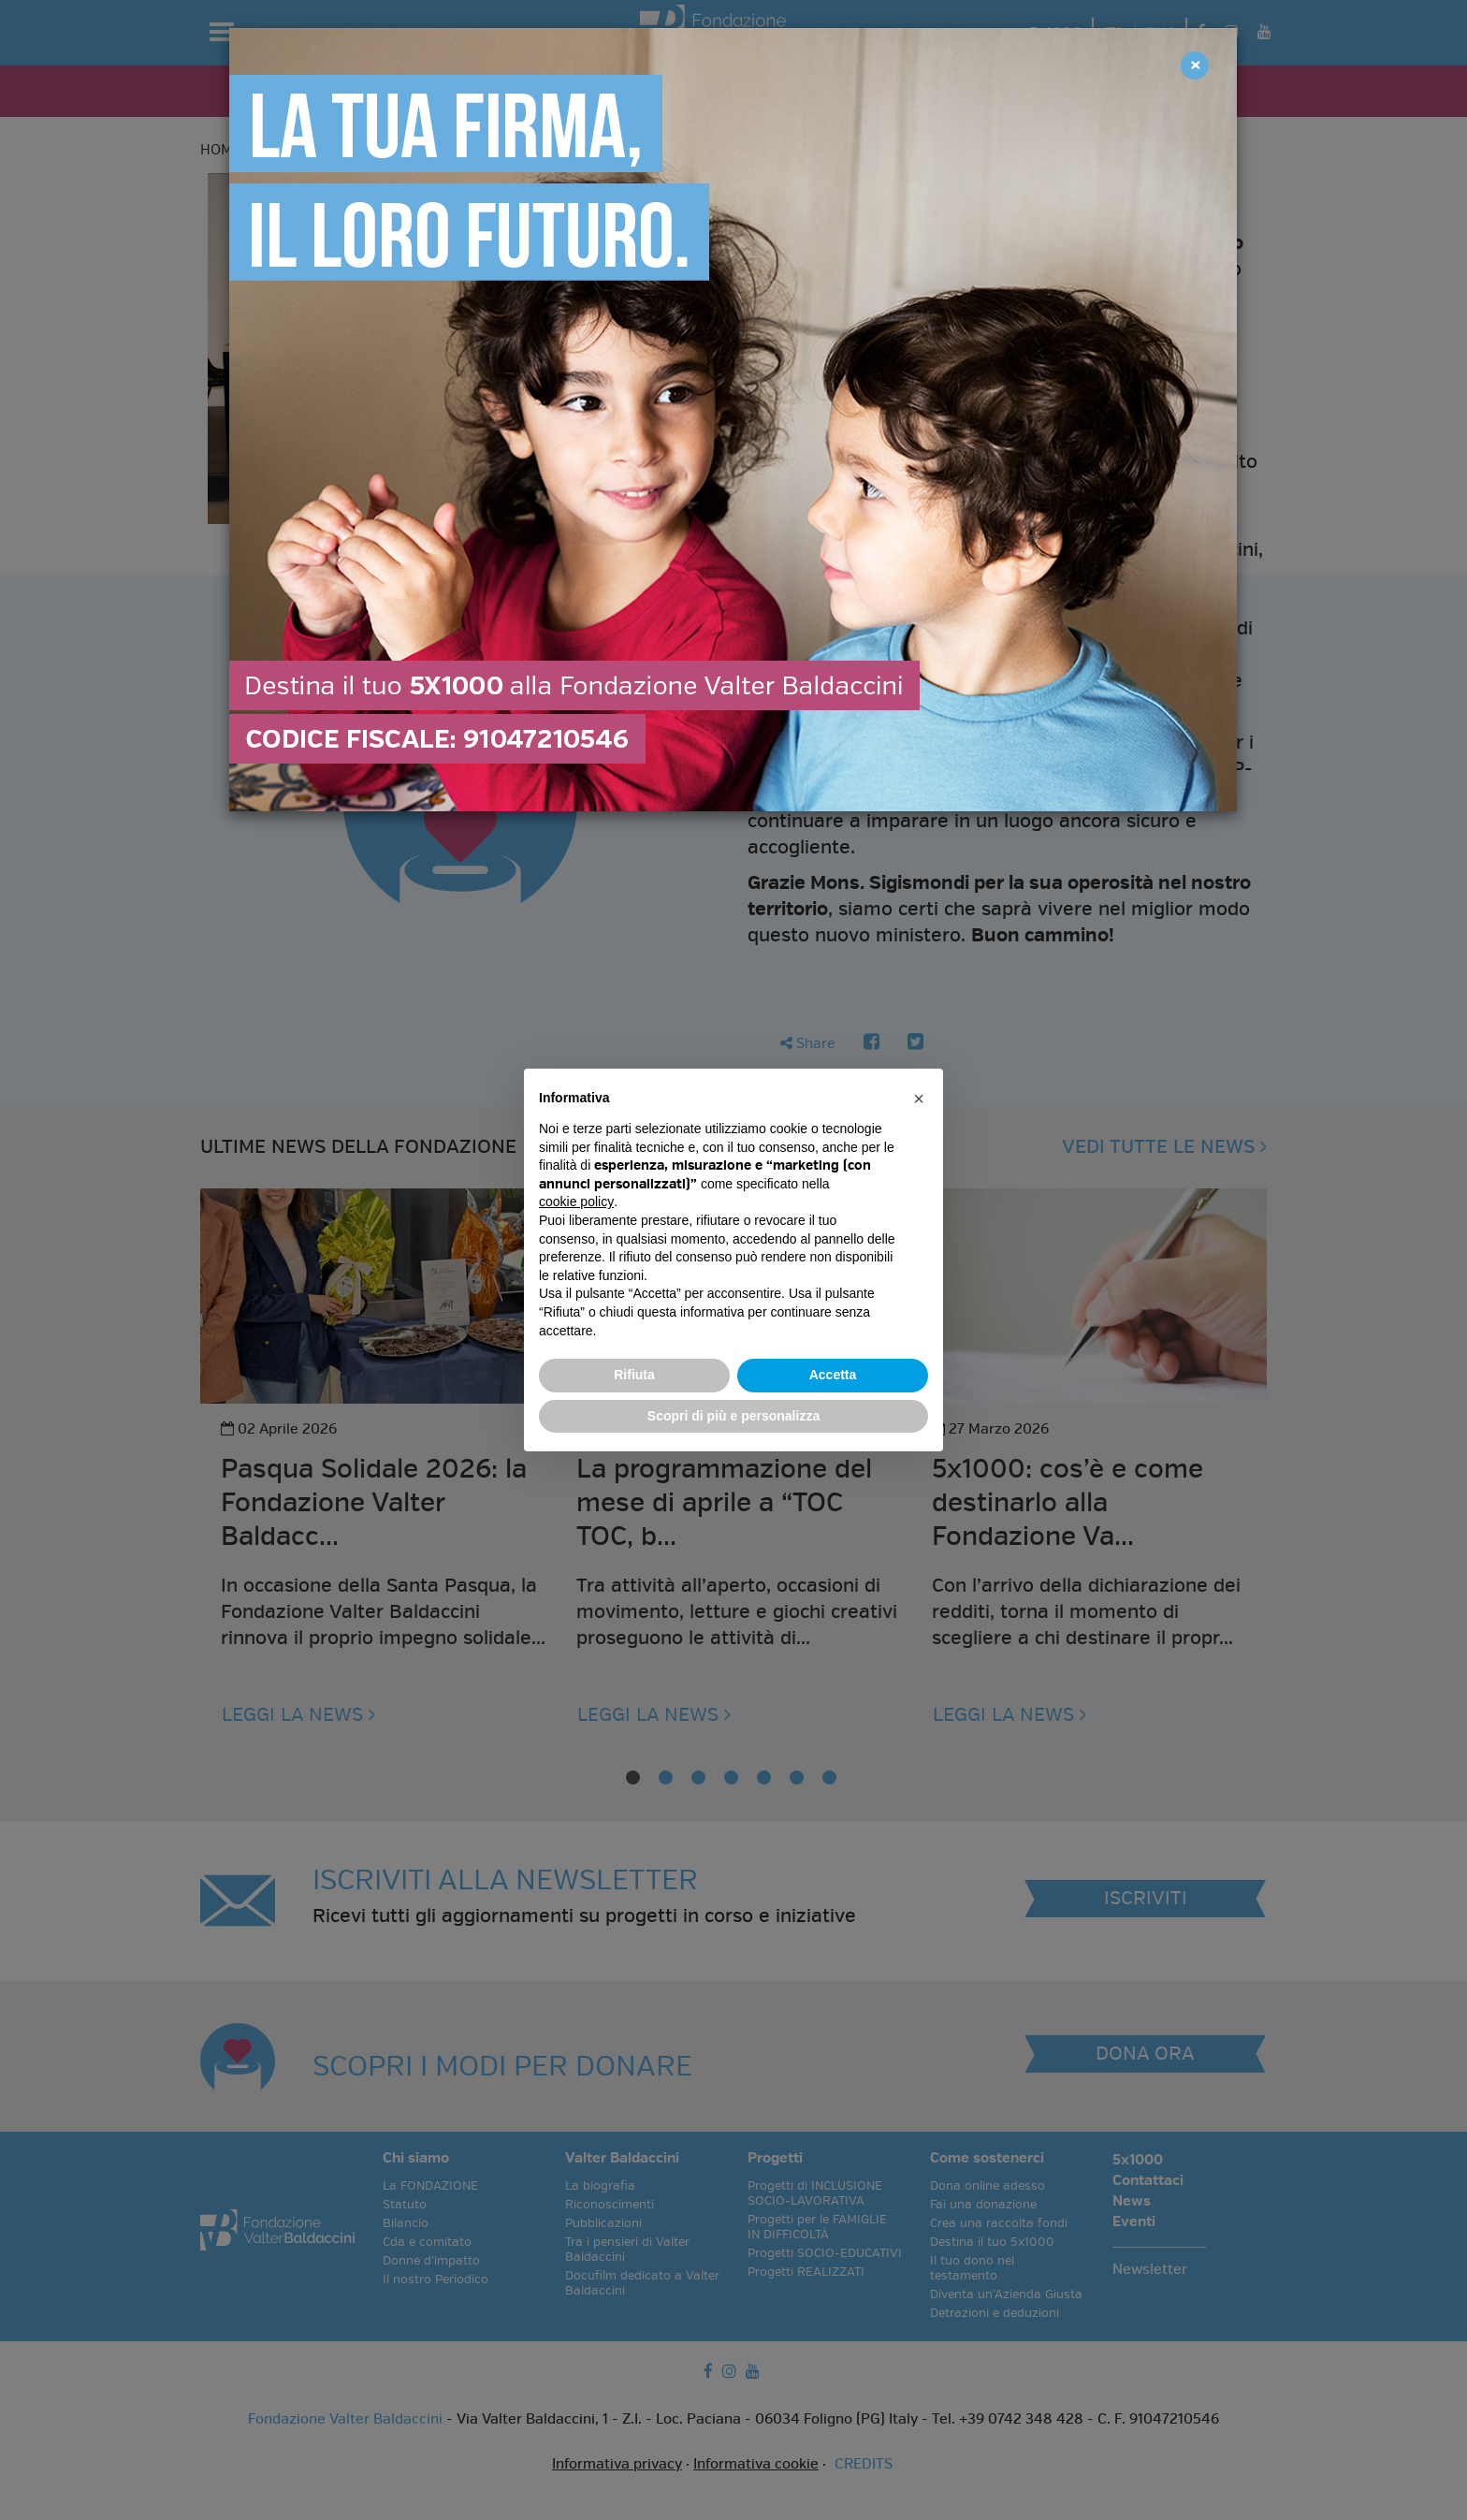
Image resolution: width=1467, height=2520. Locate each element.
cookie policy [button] (576, 1201)
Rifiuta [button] (634, 1374)
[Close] (1195, 65)
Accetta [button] (833, 1374)
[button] (919, 1099)
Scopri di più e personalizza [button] (733, 1415)
